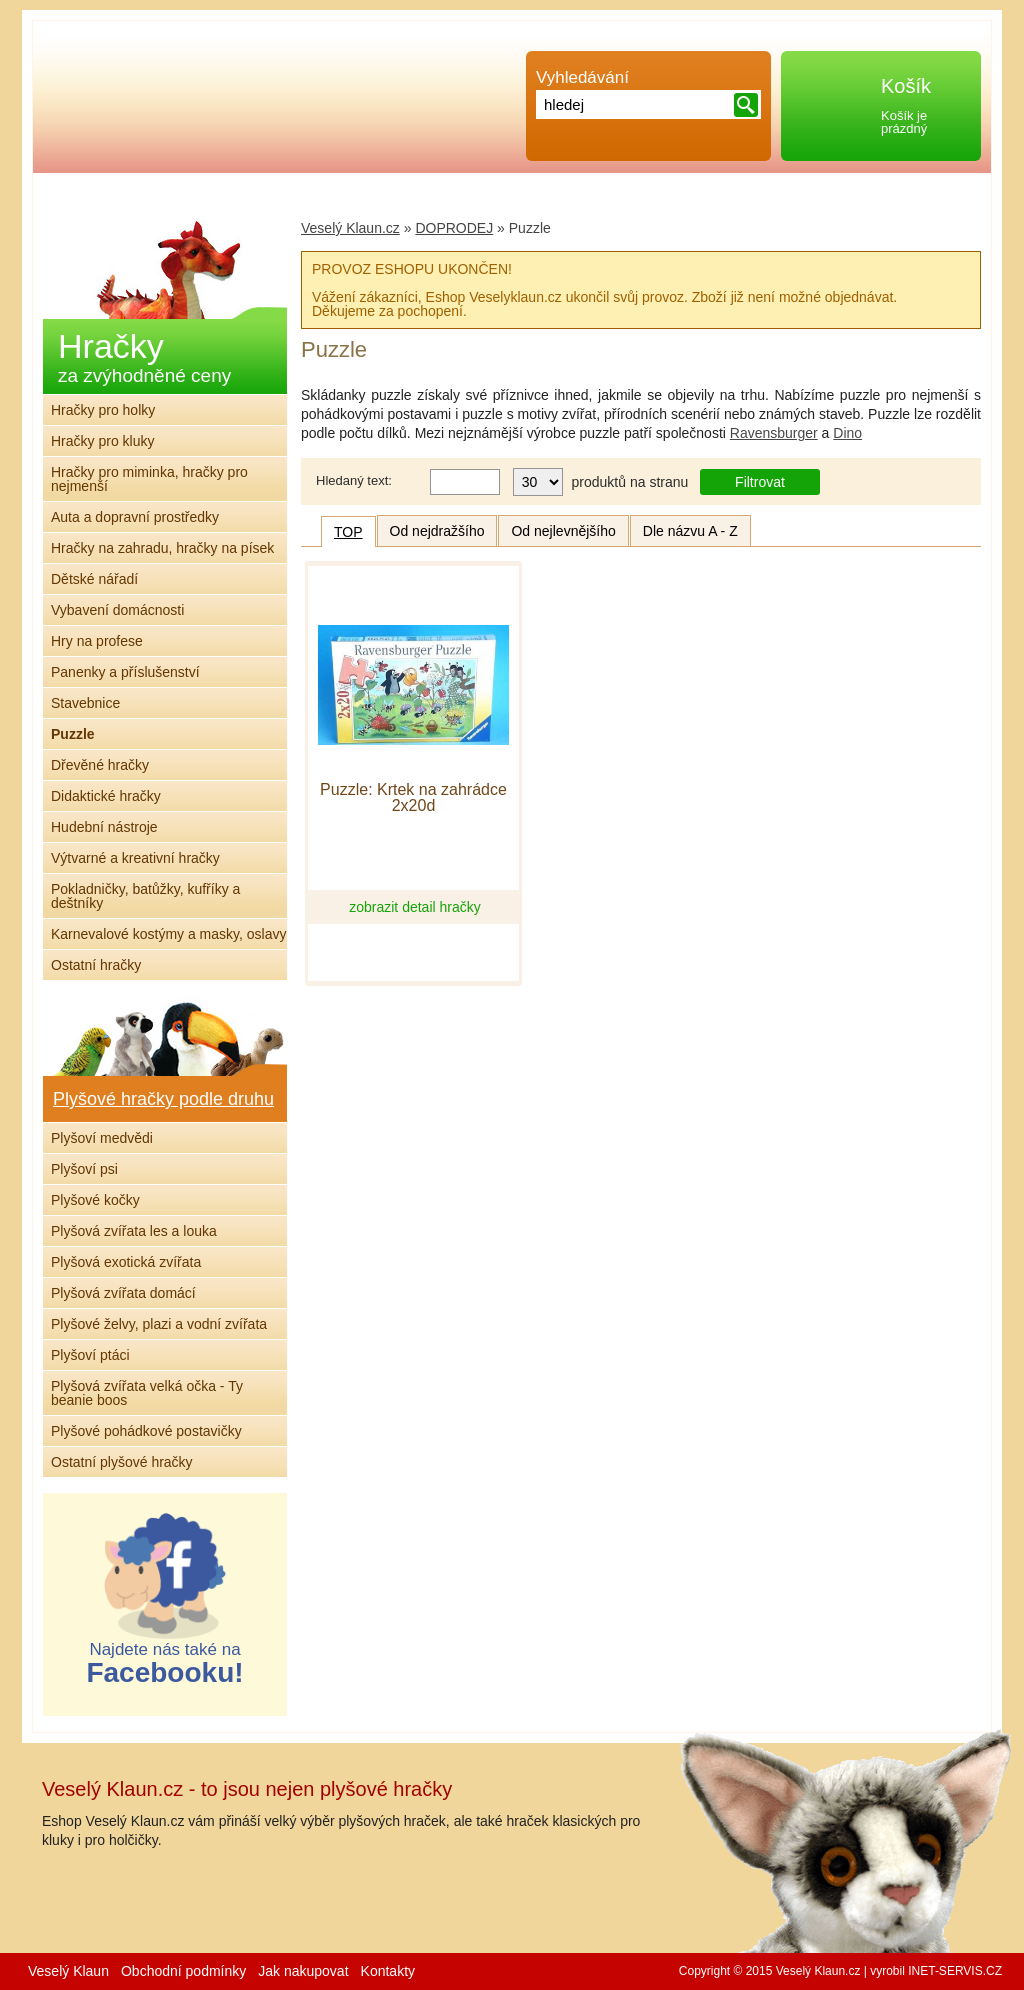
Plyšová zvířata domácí (123, 1293)
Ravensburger (774, 433)
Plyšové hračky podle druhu (163, 1099)
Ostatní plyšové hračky (122, 1462)
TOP (348, 532)
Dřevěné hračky (100, 765)
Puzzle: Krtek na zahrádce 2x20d (413, 798)
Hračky (144, 356)
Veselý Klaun (68, 1971)
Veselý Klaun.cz (350, 228)
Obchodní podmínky (183, 1971)
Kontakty (388, 1971)
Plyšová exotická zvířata (126, 1262)
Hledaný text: (354, 480)
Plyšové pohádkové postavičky (146, 1431)
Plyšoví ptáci (90, 1355)
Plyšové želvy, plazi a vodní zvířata (159, 1324)
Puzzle (73, 734)
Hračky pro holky (103, 410)
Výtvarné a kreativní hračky (135, 858)
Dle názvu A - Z (690, 531)
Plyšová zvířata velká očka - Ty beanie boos (147, 1393)
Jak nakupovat (303, 1971)
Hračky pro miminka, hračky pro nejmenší (149, 479)
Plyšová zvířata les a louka (134, 1231)
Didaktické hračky (106, 796)
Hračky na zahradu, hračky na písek (162, 548)
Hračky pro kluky (102, 441)
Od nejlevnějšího (563, 531)
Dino (847, 433)
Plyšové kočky (95, 1200)
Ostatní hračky (96, 965)
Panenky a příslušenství (125, 672)
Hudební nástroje (104, 827)
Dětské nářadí (94, 579)
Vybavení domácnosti (117, 610)
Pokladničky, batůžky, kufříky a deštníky (145, 896)
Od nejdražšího (437, 531)
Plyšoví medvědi (102, 1138)
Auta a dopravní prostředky (135, 517)
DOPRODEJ (454, 228)
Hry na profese (97, 641)
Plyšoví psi (84, 1169)
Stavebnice (85, 703)
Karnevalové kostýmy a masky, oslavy (169, 934)
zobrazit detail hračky (415, 907)
